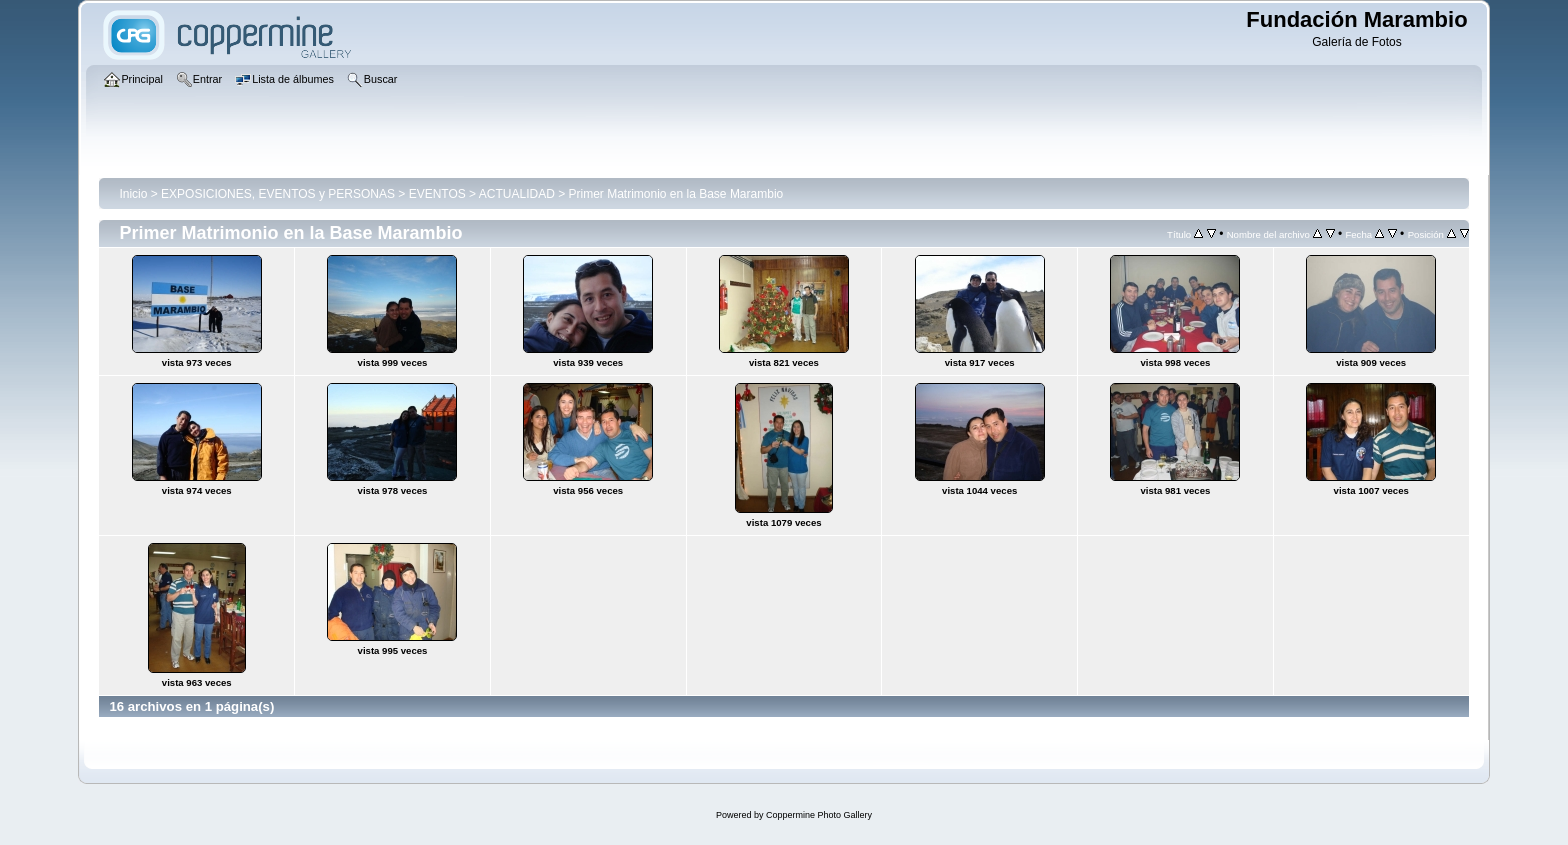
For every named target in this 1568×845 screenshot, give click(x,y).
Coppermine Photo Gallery (819, 815)
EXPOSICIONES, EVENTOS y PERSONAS (278, 194)
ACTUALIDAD (517, 194)
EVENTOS (437, 194)
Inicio (133, 194)
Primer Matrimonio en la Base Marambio (675, 194)
